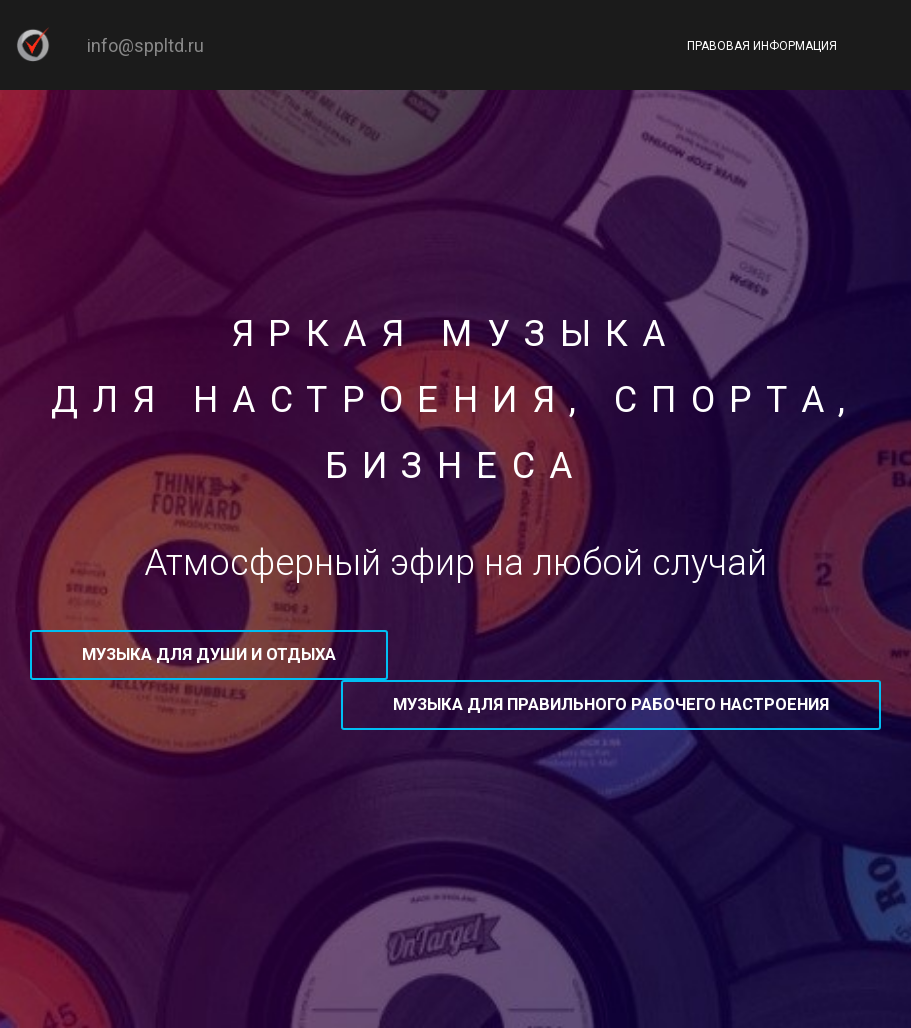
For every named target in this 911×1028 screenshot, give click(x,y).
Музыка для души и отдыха (209, 654)
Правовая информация (762, 46)
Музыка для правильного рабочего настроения (611, 704)
